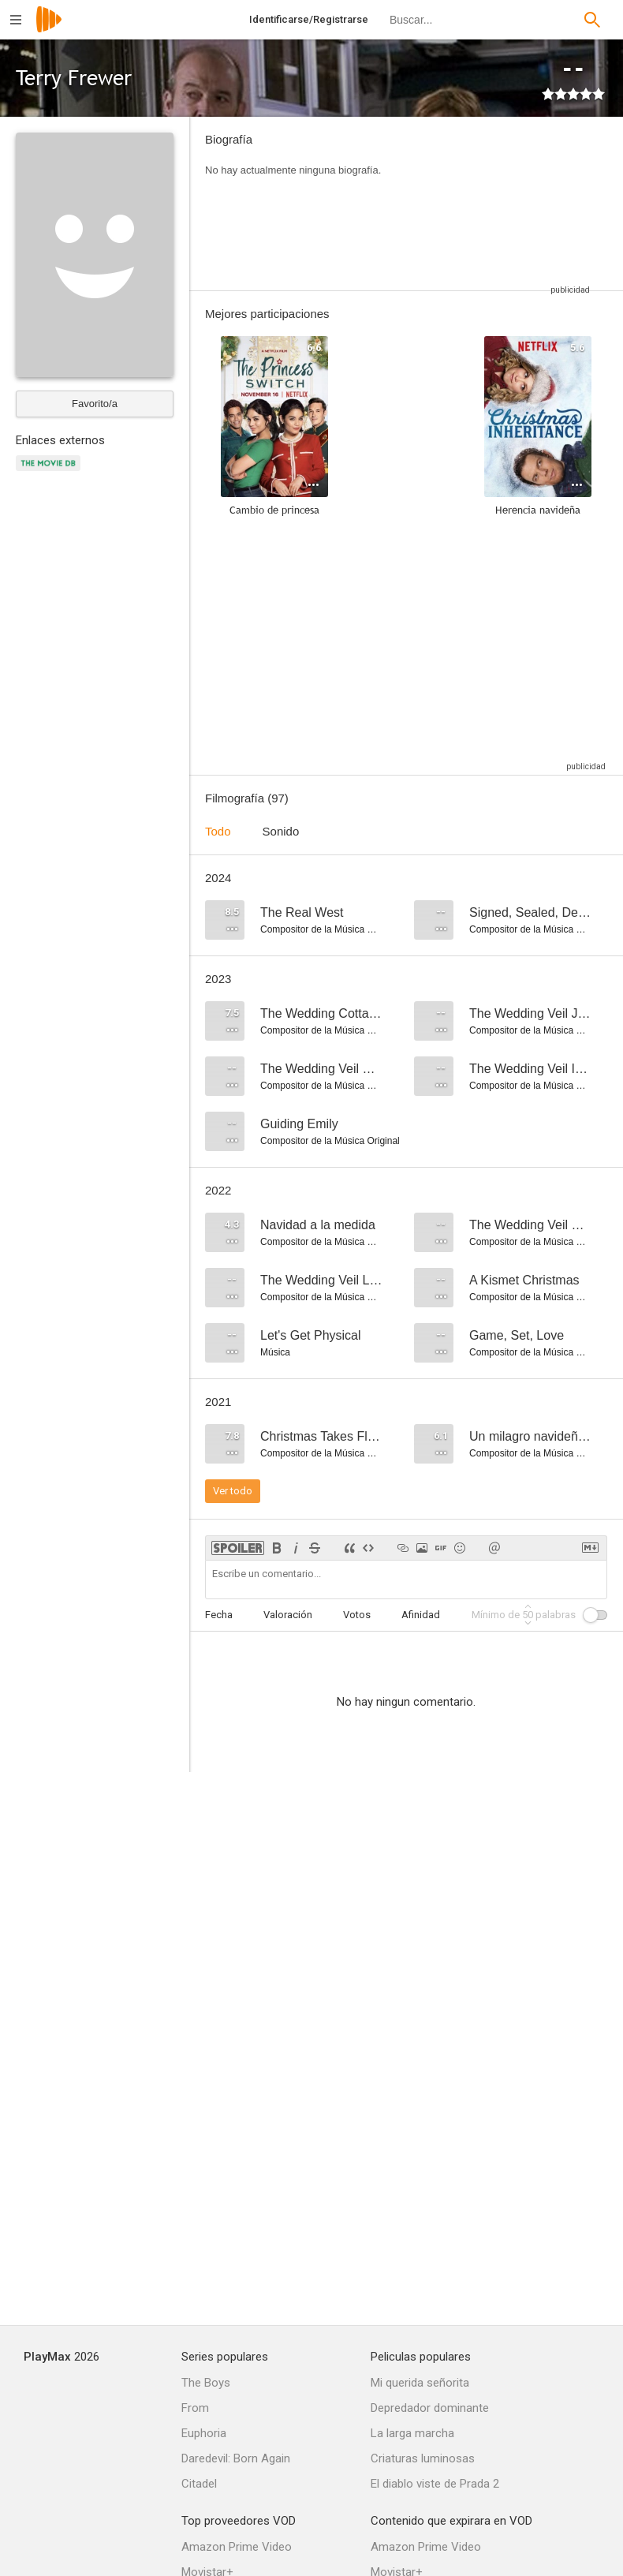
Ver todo (232, 1491)
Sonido (281, 831)
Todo (218, 831)
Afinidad (420, 1615)
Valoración (287, 1615)
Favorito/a (95, 403)
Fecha (219, 1615)
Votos (357, 1615)
